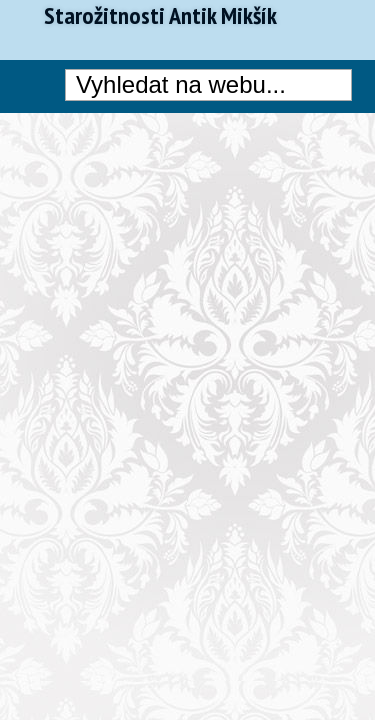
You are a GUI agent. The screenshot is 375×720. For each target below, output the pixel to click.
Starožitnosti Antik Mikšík (160, 16)
